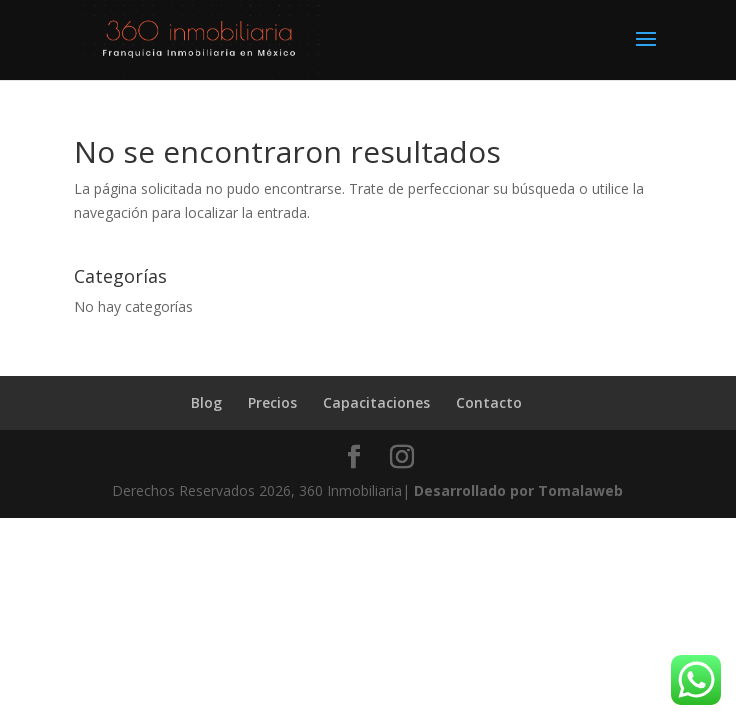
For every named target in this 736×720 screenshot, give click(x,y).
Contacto (489, 402)
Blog (206, 402)
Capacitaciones (376, 402)
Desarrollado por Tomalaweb (518, 490)
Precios (272, 402)
